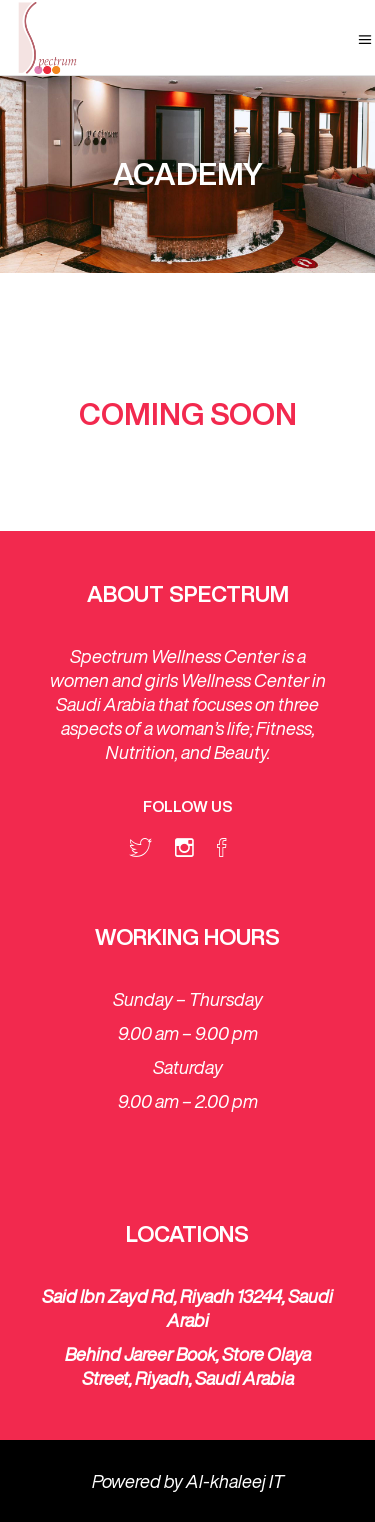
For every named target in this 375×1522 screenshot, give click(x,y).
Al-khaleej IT (235, 1481)
